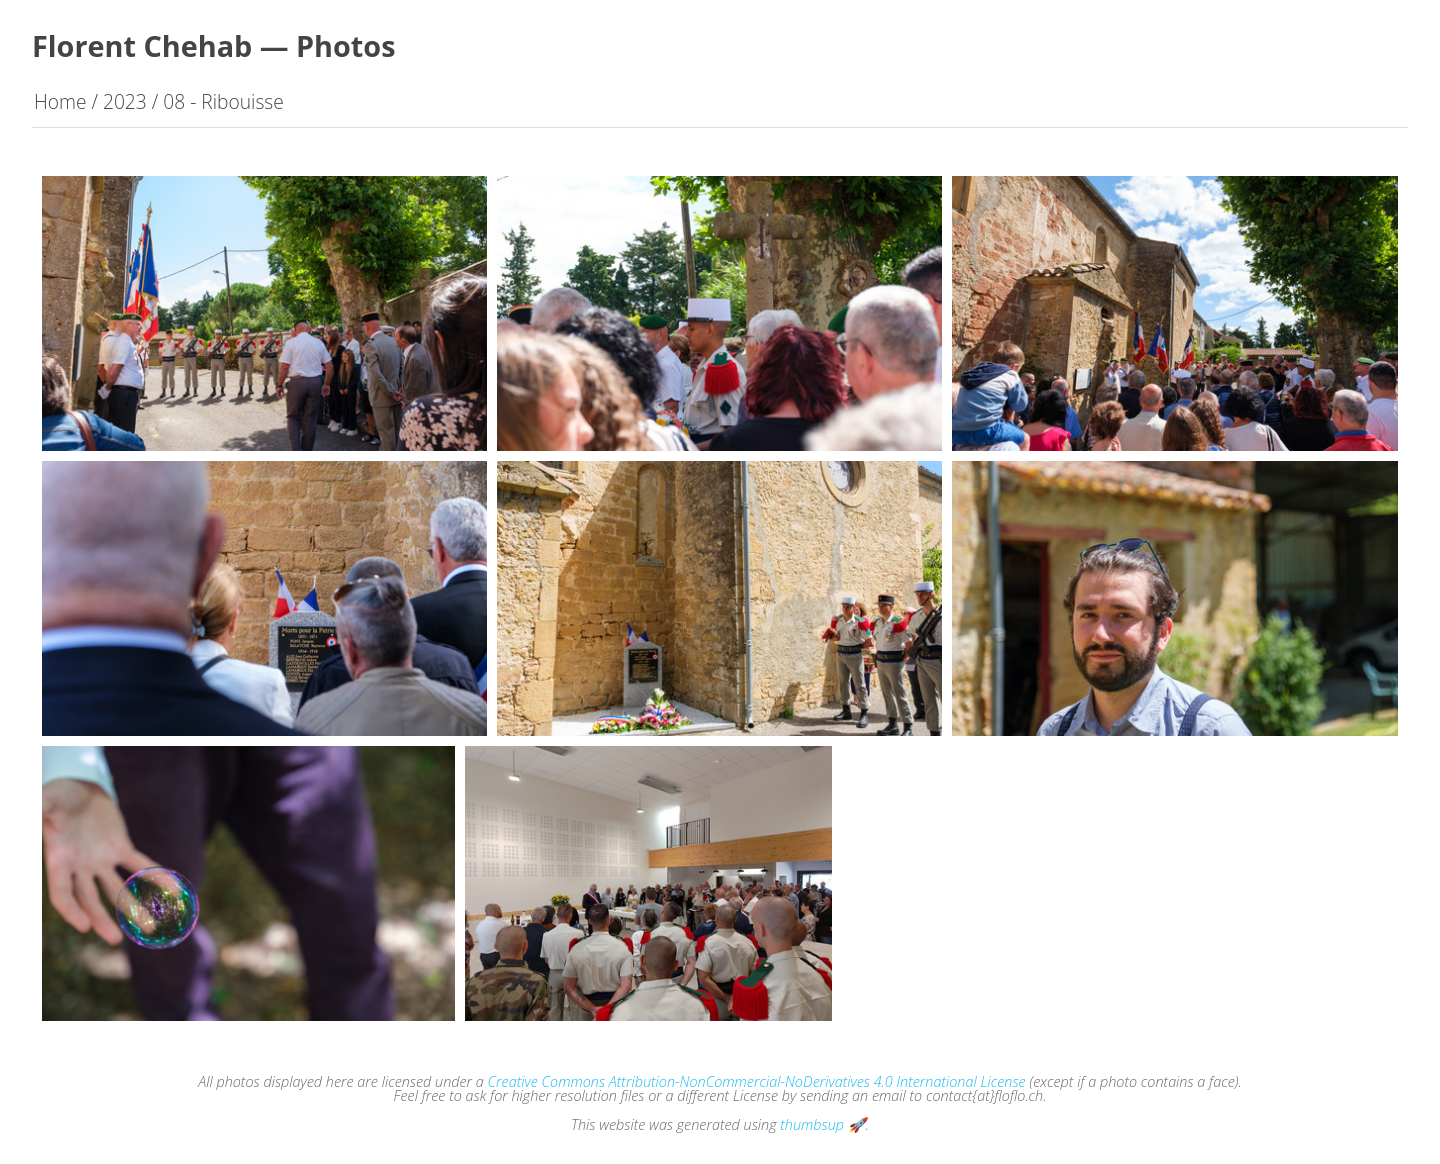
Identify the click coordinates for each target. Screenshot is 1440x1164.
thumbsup (812, 1124)
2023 (125, 101)
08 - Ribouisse (223, 101)
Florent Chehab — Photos (214, 45)
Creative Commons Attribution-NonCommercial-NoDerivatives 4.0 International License (757, 1081)
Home (60, 101)
